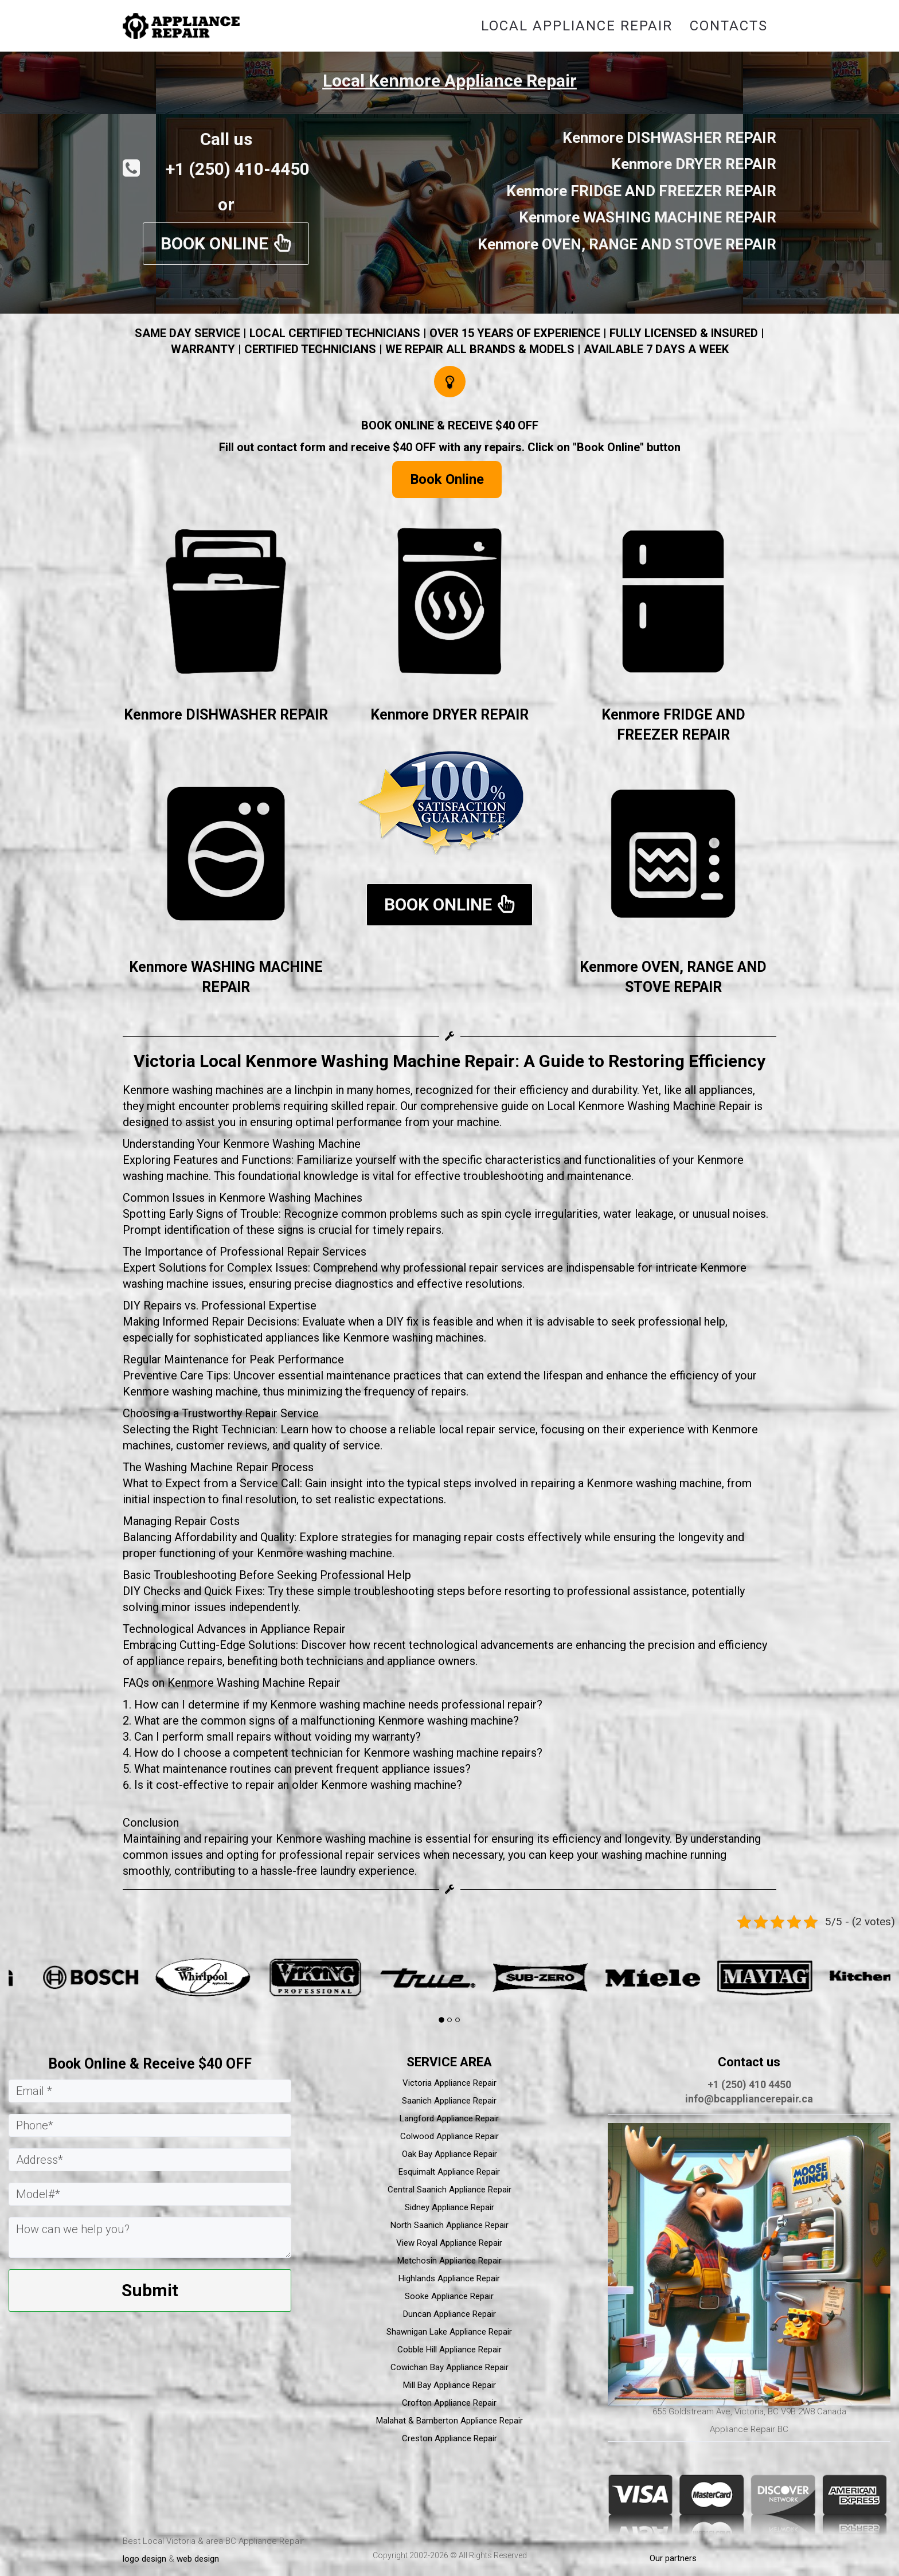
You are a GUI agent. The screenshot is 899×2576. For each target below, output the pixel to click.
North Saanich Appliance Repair (449, 2225)
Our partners (673, 2558)
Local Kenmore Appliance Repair (450, 81)
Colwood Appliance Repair (449, 2136)
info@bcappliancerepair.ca (749, 2099)
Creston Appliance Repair (449, 2438)
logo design (144, 2559)
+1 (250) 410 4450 (749, 2084)
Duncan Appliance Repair (449, 2314)
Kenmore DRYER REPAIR (449, 714)
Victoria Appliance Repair (449, 2083)
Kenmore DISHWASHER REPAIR (226, 714)
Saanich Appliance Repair (449, 2101)
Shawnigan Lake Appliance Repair (449, 2332)
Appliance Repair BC (749, 2429)
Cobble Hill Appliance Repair (449, 2349)
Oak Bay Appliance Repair (449, 2154)
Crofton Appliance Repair (449, 2403)
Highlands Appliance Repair (449, 2278)
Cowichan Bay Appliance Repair (449, 2367)
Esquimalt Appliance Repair (449, 2172)
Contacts (729, 26)
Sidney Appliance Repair (449, 2207)
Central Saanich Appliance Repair (449, 2189)
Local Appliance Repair (577, 26)
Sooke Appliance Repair (449, 2296)
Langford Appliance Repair (449, 2118)
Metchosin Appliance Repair (449, 2261)
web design (198, 2559)
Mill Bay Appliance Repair (449, 2385)
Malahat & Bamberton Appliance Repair (449, 2420)
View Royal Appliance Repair (449, 2243)
